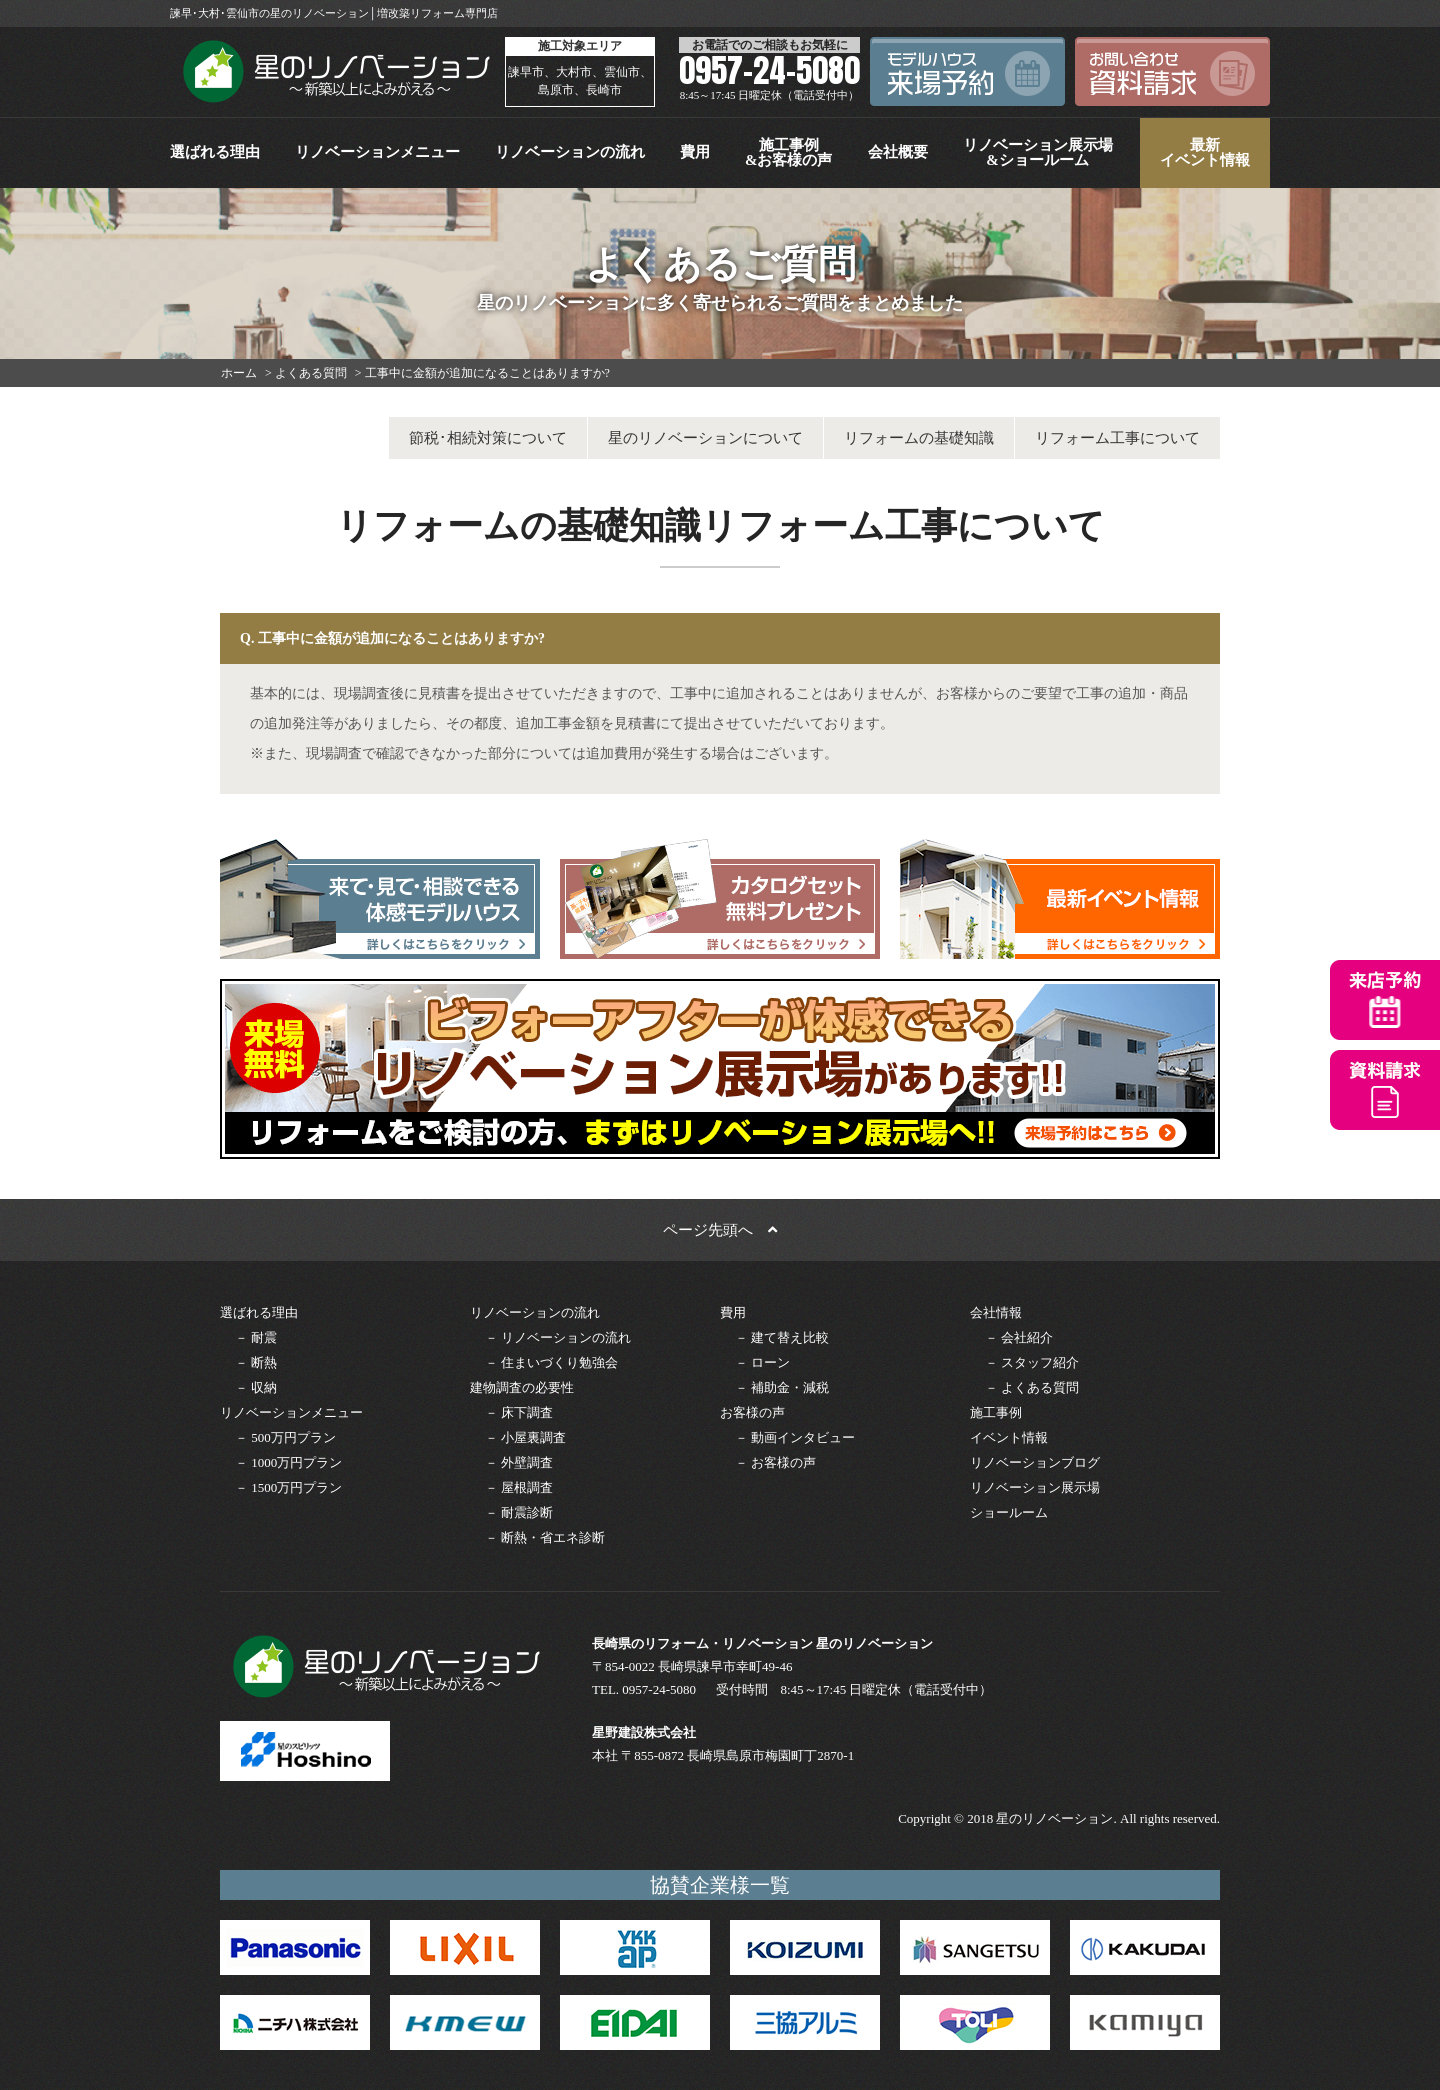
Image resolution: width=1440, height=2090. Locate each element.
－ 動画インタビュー (795, 1437)
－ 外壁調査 (519, 1462)
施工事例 (996, 1412)
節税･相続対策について (488, 438)
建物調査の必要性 (522, 1387)
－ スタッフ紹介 (1032, 1362)
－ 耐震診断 (519, 1512)
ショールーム (1009, 1512)
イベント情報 (1009, 1437)
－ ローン (762, 1362)
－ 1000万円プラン (288, 1462)
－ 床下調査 (519, 1412)
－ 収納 (256, 1387)
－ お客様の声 (775, 1462)
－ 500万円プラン (285, 1437)
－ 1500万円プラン (288, 1487)
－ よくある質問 (1032, 1387)
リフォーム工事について (1117, 438)
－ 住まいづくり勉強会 (551, 1362)
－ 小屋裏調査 (525, 1437)
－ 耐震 (256, 1337)
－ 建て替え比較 (782, 1337)
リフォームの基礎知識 (919, 438)
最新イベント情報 (1205, 152)
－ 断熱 (256, 1362)
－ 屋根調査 (519, 1487)
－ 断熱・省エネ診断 (545, 1537)
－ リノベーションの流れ (558, 1337)
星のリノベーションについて (705, 438)
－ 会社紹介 (1019, 1337)
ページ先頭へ (720, 1230)
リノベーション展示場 (1035, 1487)
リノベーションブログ (1035, 1462)
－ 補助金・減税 (782, 1387)
